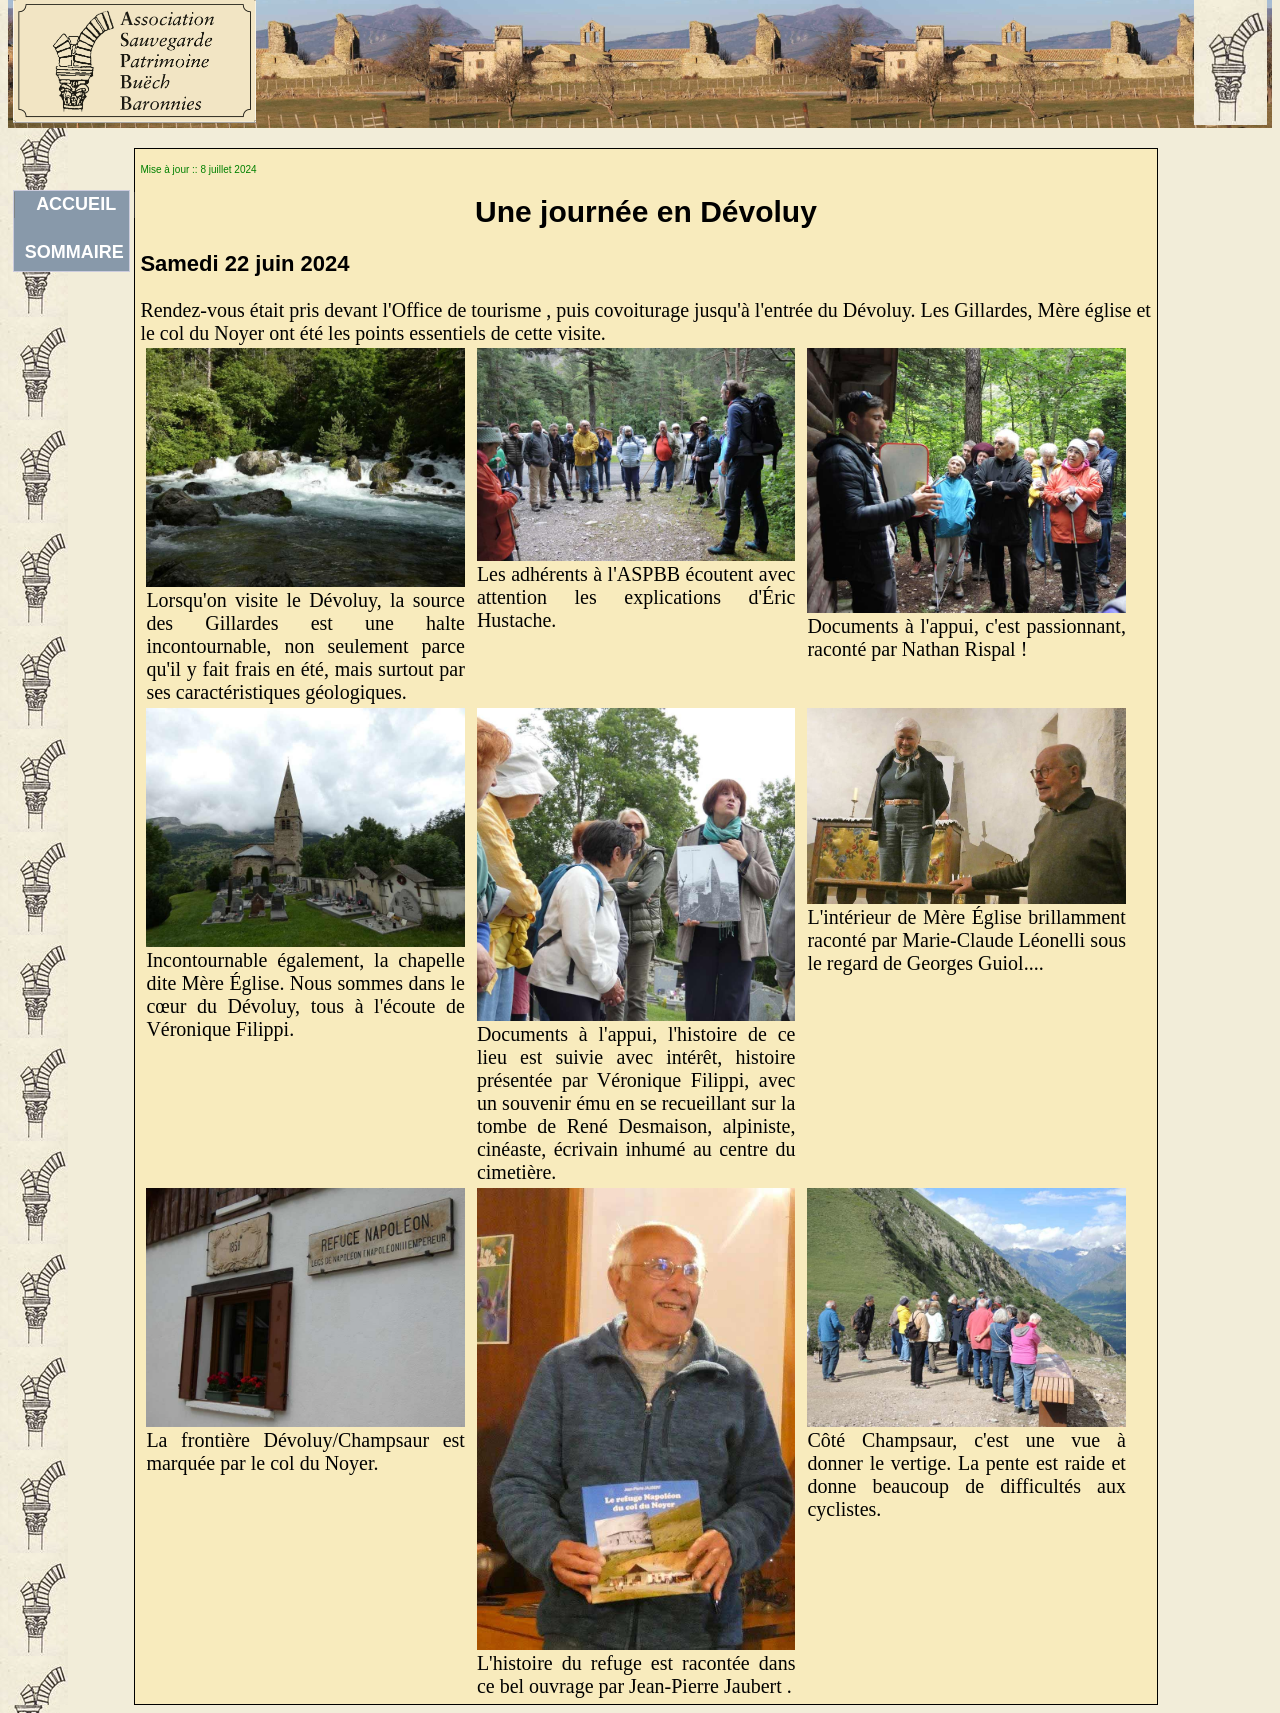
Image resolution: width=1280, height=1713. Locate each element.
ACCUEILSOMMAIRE (74, 206)
